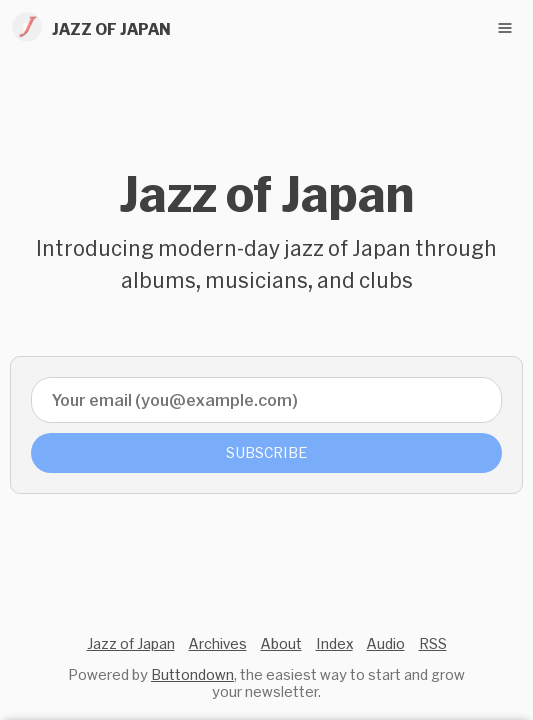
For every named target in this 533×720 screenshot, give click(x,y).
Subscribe (267, 452)
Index (334, 643)
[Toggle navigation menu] (505, 28)
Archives (218, 643)
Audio (386, 643)
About (281, 643)
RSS (433, 643)
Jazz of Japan (131, 643)
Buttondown (192, 674)
